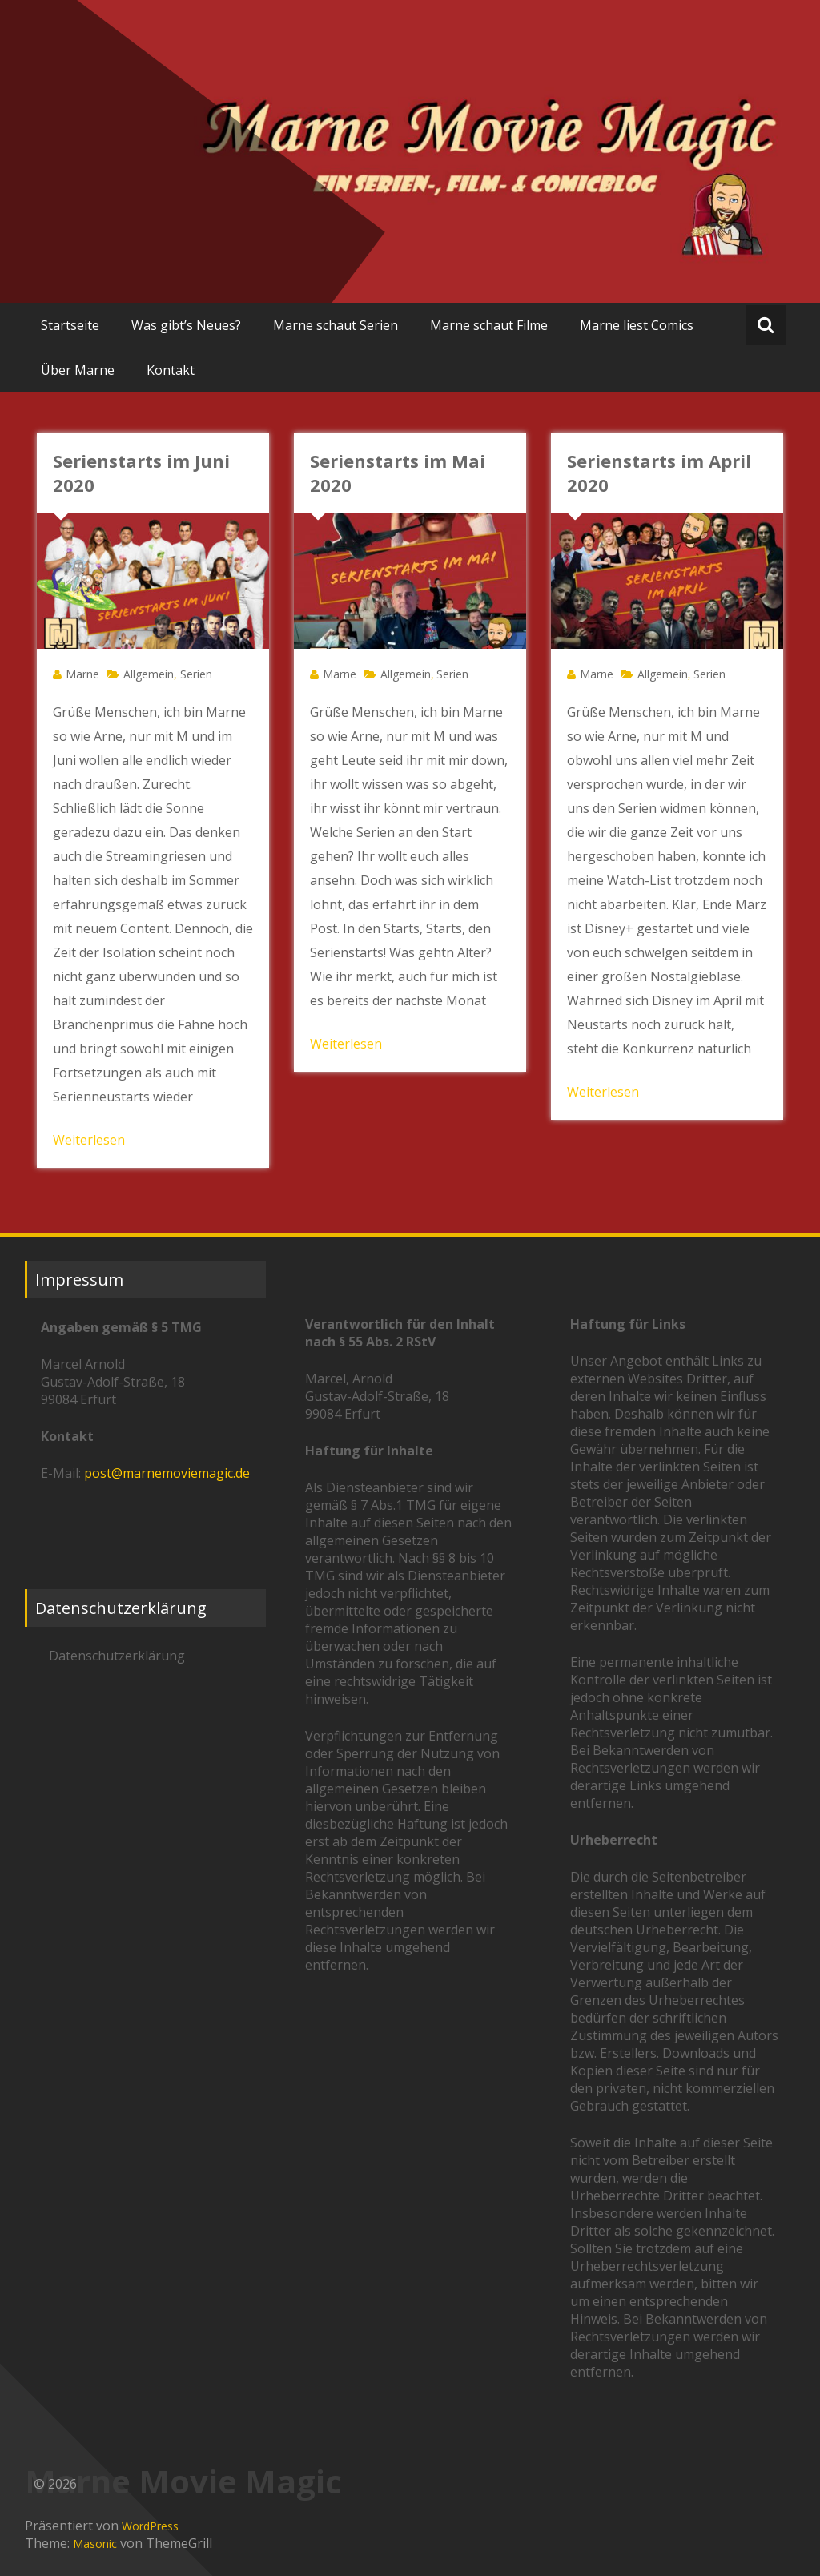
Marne (82, 674)
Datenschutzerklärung (117, 1655)
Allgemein (148, 674)
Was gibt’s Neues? (186, 325)
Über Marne (78, 370)
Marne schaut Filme (489, 325)
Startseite (70, 325)
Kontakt (171, 370)
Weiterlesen (89, 1140)
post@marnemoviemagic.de (167, 1473)
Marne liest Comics (636, 325)
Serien (196, 674)
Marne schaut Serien (335, 325)
